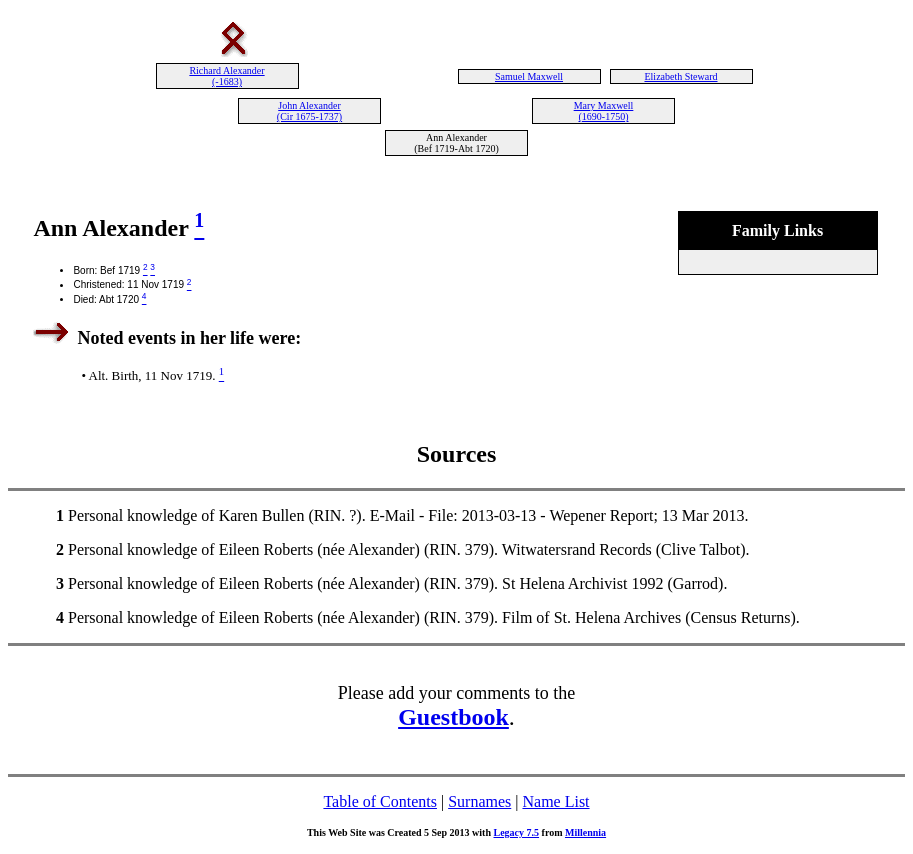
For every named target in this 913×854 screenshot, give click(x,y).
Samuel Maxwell (529, 76)
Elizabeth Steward (680, 76)
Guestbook (453, 717)
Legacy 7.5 (517, 832)
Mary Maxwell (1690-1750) (604, 111)
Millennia (585, 832)
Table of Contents (380, 801)
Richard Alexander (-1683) (226, 76)
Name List (555, 801)
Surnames (479, 801)
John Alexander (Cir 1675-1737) (309, 111)
